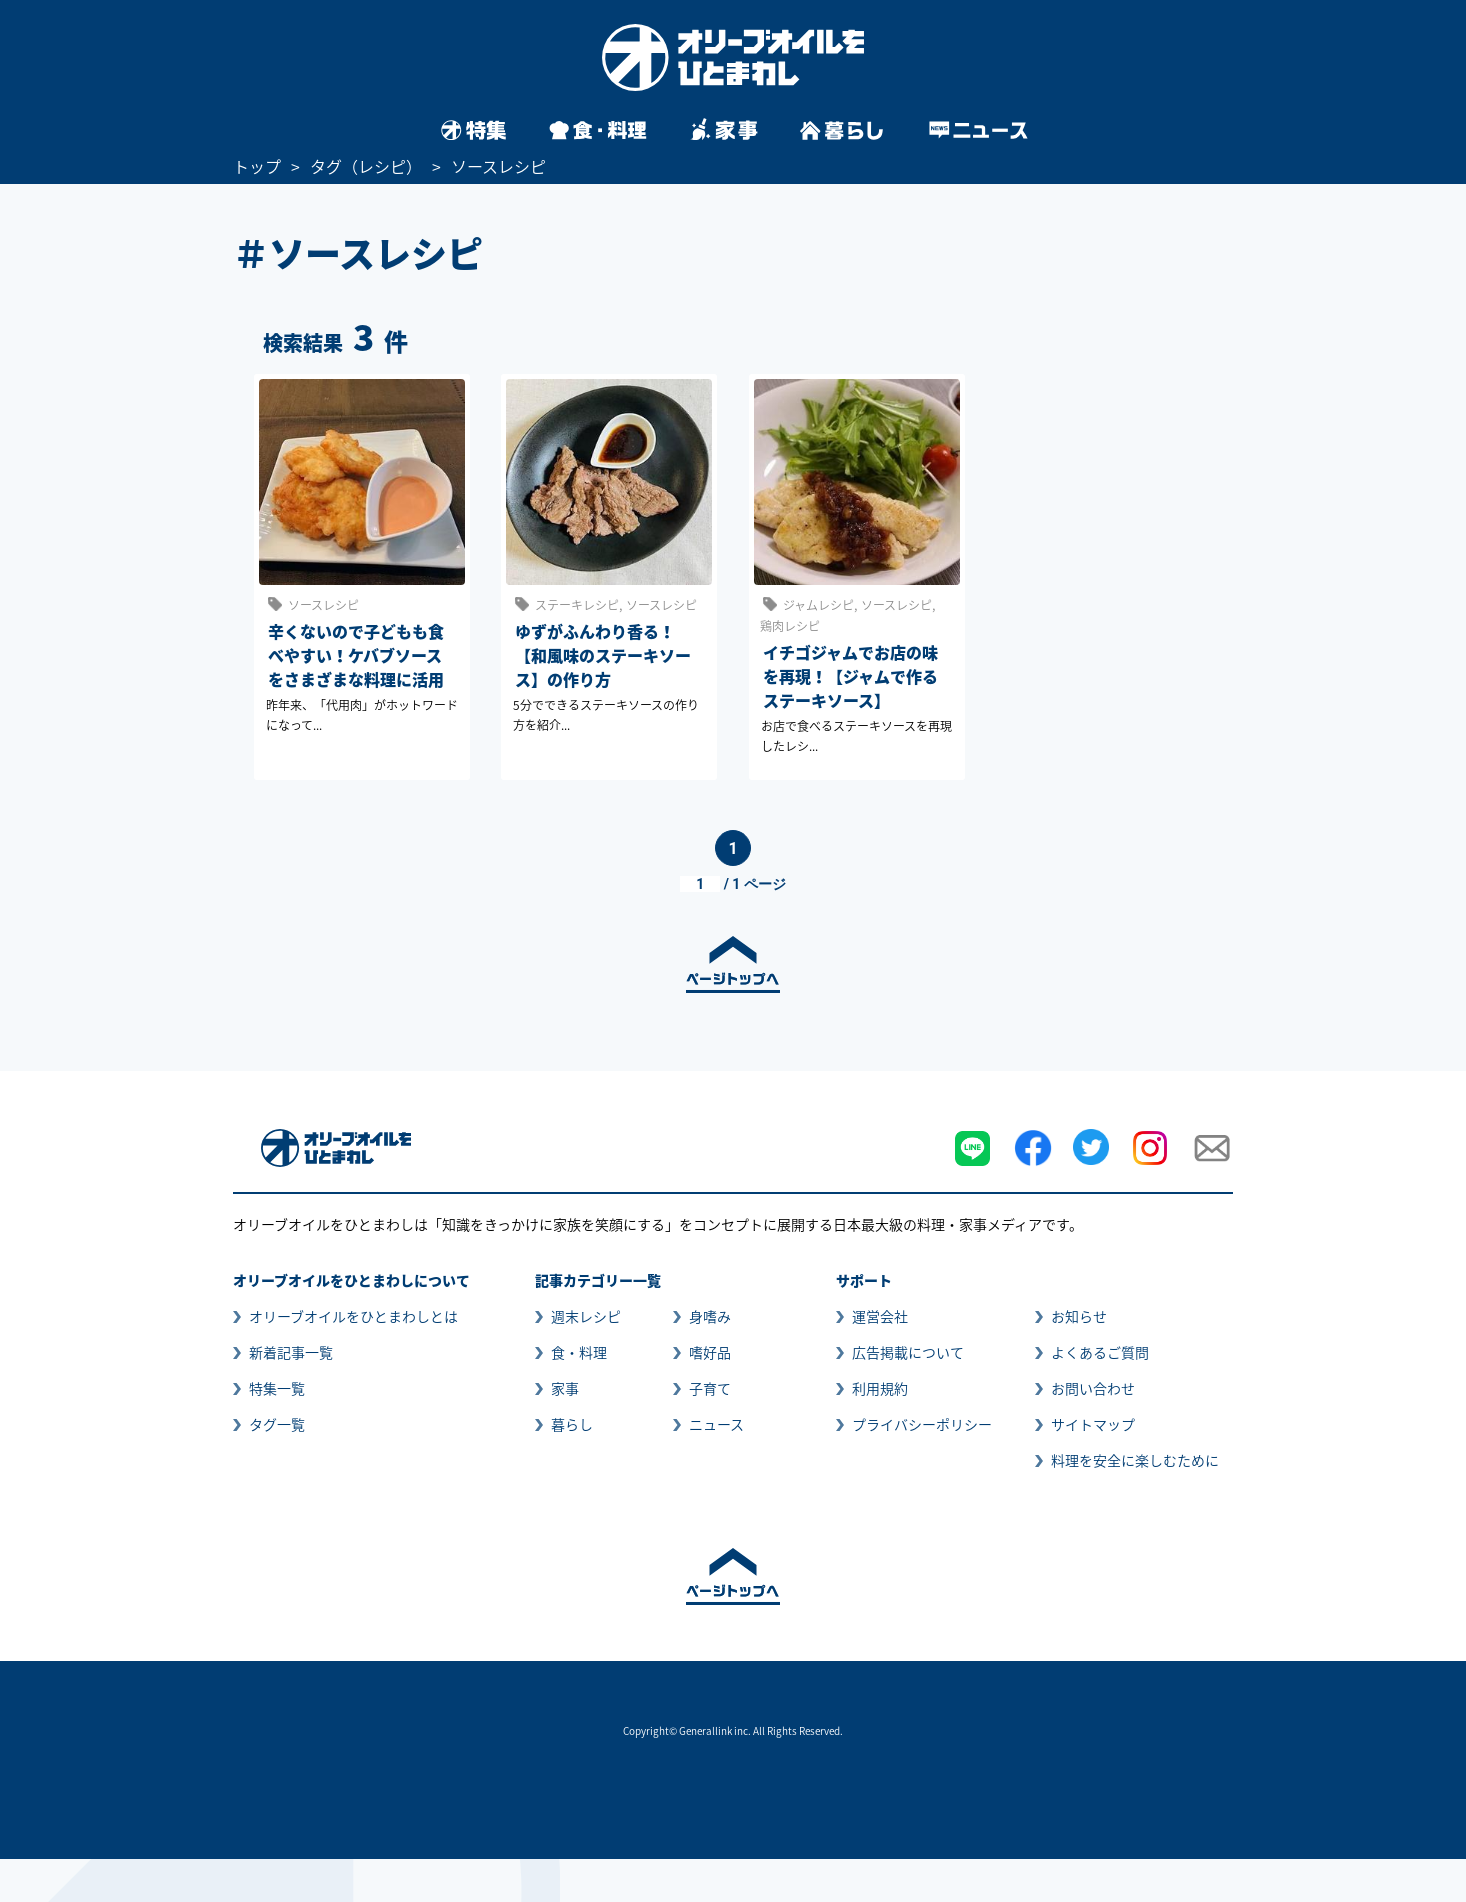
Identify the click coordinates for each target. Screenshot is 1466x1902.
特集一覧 (277, 1388)
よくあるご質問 (1100, 1352)
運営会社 (880, 1316)
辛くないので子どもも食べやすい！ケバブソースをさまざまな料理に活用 (356, 655)
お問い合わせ (1093, 1388)
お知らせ (1079, 1316)
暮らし (572, 1424)
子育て (710, 1388)
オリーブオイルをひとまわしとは (353, 1316)
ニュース (716, 1424)
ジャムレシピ (818, 605)
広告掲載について (908, 1352)
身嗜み (710, 1316)
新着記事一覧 (291, 1352)
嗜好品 (710, 1352)
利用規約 (880, 1388)
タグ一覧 (277, 1424)
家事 (565, 1388)
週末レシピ (586, 1316)
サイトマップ (1093, 1424)
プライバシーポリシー (922, 1424)
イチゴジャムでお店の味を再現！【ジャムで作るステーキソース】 (850, 676)
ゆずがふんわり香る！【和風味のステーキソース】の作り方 (603, 655)
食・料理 (579, 1352)
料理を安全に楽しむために (1135, 1460)
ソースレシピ (323, 605)
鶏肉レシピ (790, 626)
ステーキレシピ (577, 605)
